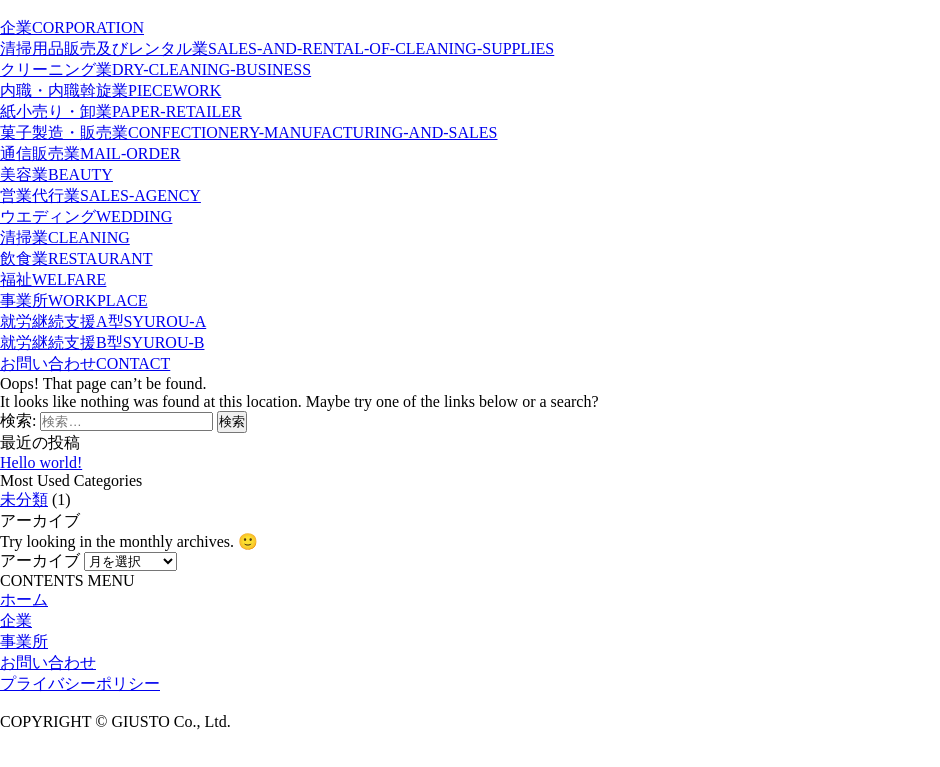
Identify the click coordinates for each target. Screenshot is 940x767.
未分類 (24, 499)
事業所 (24, 641)
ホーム (24, 599)
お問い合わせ (48, 662)
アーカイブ (40, 560)
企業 (16, 620)
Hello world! (41, 462)
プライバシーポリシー (80, 683)
